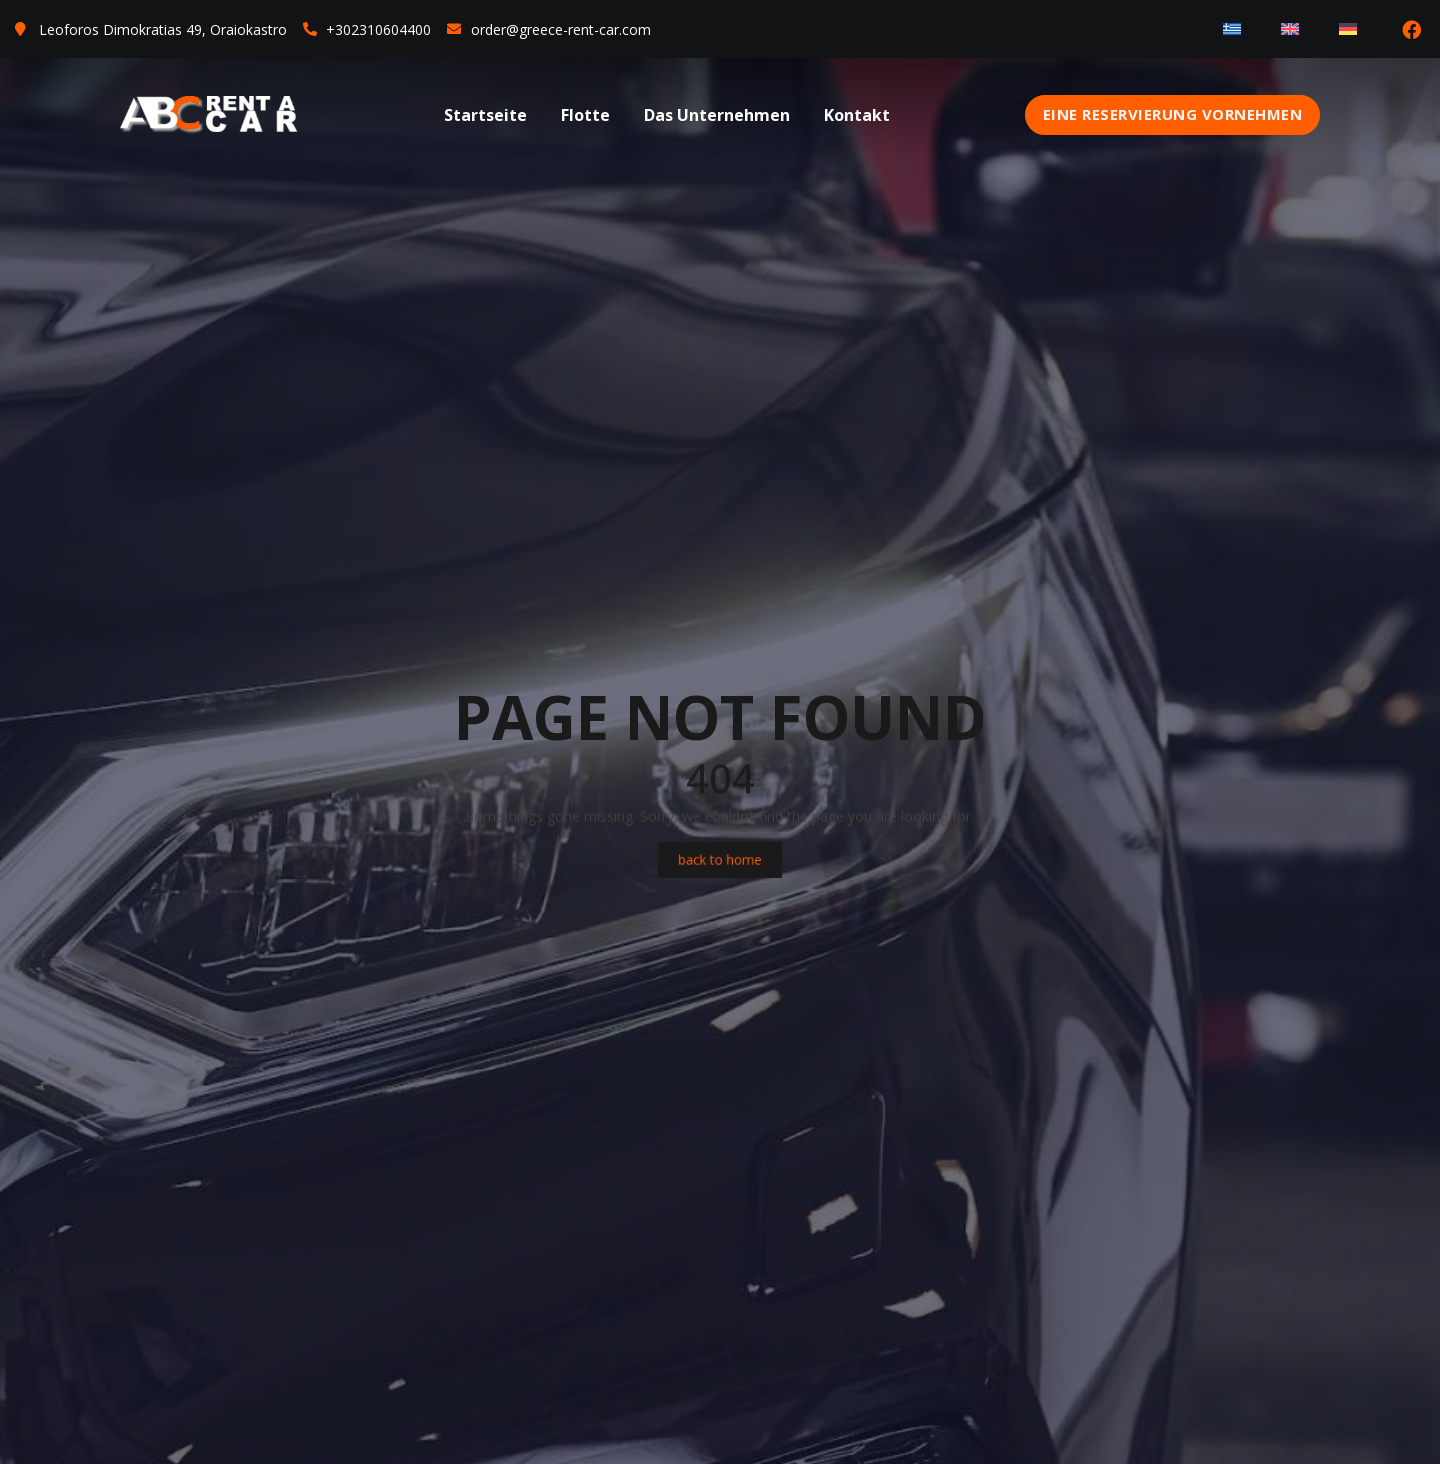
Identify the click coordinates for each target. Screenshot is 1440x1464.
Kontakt (857, 115)
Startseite (485, 115)
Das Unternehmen (717, 115)
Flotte (585, 115)
